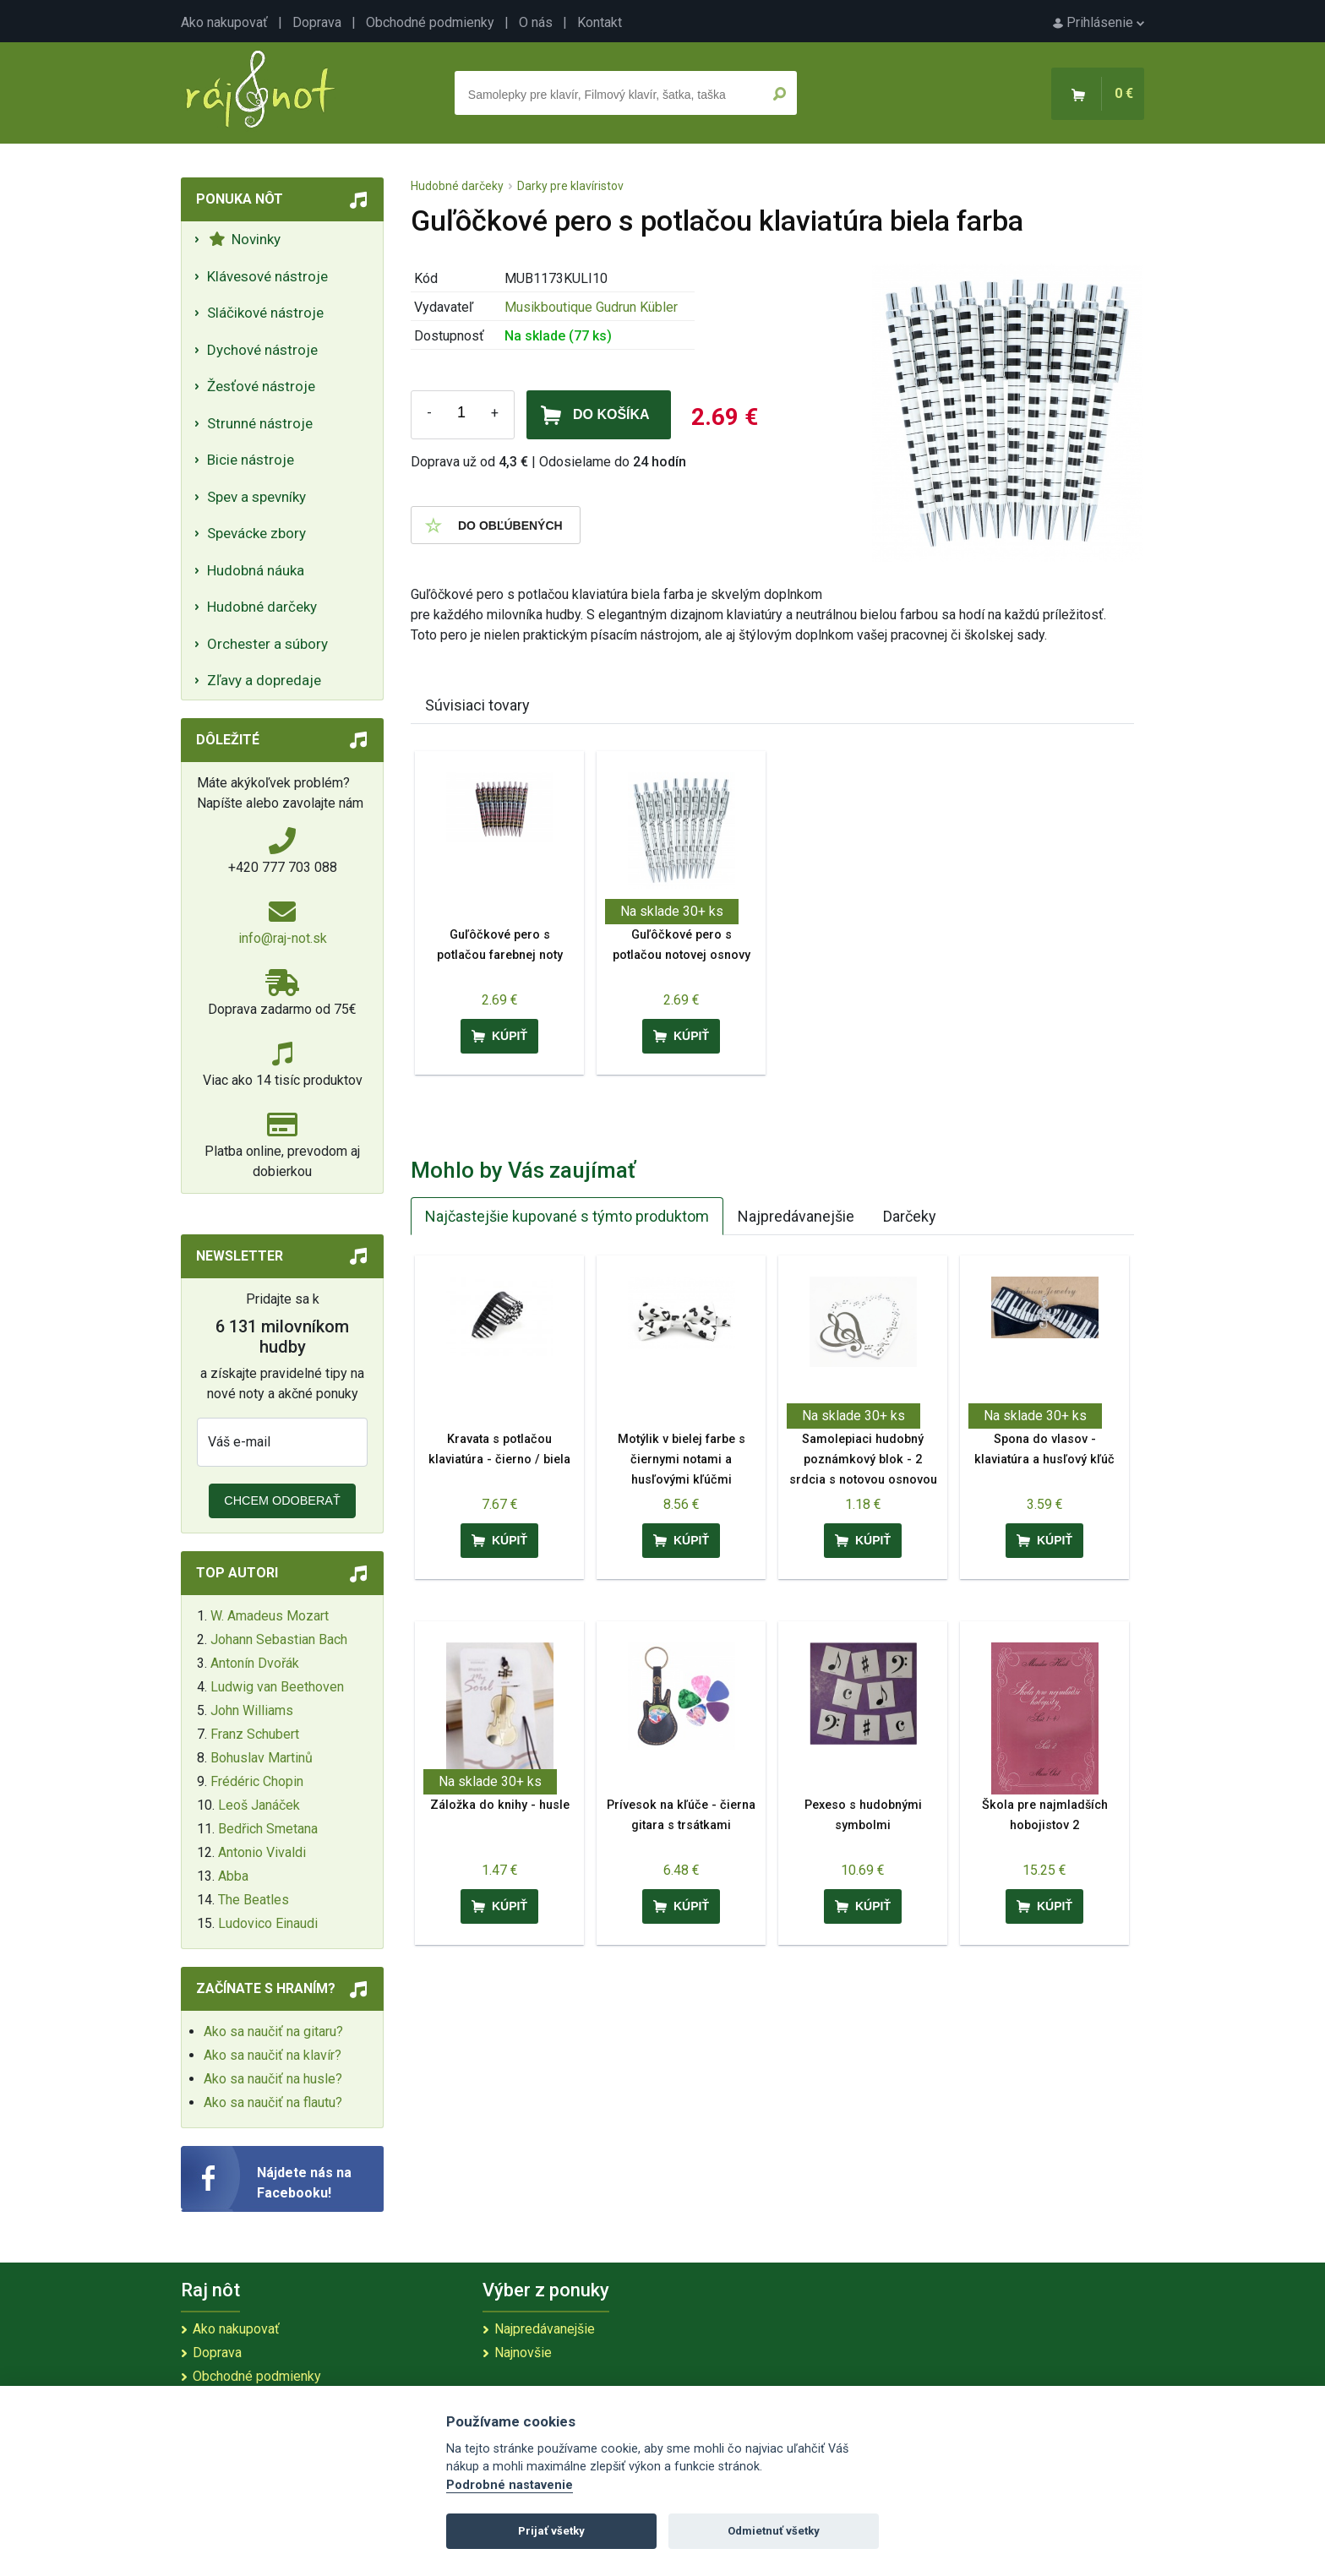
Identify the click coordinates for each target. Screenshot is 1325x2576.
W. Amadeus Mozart (269, 1616)
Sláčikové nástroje (265, 312)
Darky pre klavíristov (570, 186)
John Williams (251, 1710)
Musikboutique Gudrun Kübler (591, 307)
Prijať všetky (551, 2530)
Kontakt (599, 22)
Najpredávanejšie (796, 1216)
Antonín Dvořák (254, 1663)
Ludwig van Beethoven (277, 1687)
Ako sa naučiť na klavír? (272, 2055)
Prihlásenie (1098, 22)
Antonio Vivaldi (262, 1852)
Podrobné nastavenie (509, 2485)
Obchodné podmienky (430, 22)
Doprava (316, 22)
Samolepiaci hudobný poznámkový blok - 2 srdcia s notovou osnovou (863, 1459)
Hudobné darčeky (262, 606)
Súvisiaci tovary (477, 705)
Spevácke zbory (256, 533)
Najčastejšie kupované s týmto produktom (567, 1216)
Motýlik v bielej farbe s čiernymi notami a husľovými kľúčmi (681, 1459)
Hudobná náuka (255, 570)
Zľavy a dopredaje (264, 680)
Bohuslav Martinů (261, 1758)
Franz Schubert (254, 1734)
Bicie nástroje (250, 459)
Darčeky (909, 1216)
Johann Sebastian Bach (278, 1639)
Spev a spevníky (256, 496)
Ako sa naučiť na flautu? (273, 2102)
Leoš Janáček (259, 1805)
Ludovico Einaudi (268, 1923)
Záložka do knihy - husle (500, 1805)
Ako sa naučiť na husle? (273, 2079)
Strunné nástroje (260, 423)
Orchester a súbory (267, 643)
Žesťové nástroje (261, 386)
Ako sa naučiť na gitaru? (273, 2031)
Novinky (245, 239)
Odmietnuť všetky (774, 2530)
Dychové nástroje (262, 349)
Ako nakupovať (224, 22)
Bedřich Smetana (268, 1829)
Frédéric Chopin (256, 1781)
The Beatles (253, 1900)
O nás (536, 22)
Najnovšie (523, 2353)
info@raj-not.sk (282, 938)
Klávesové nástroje (267, 276)
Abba (233, 1876)
